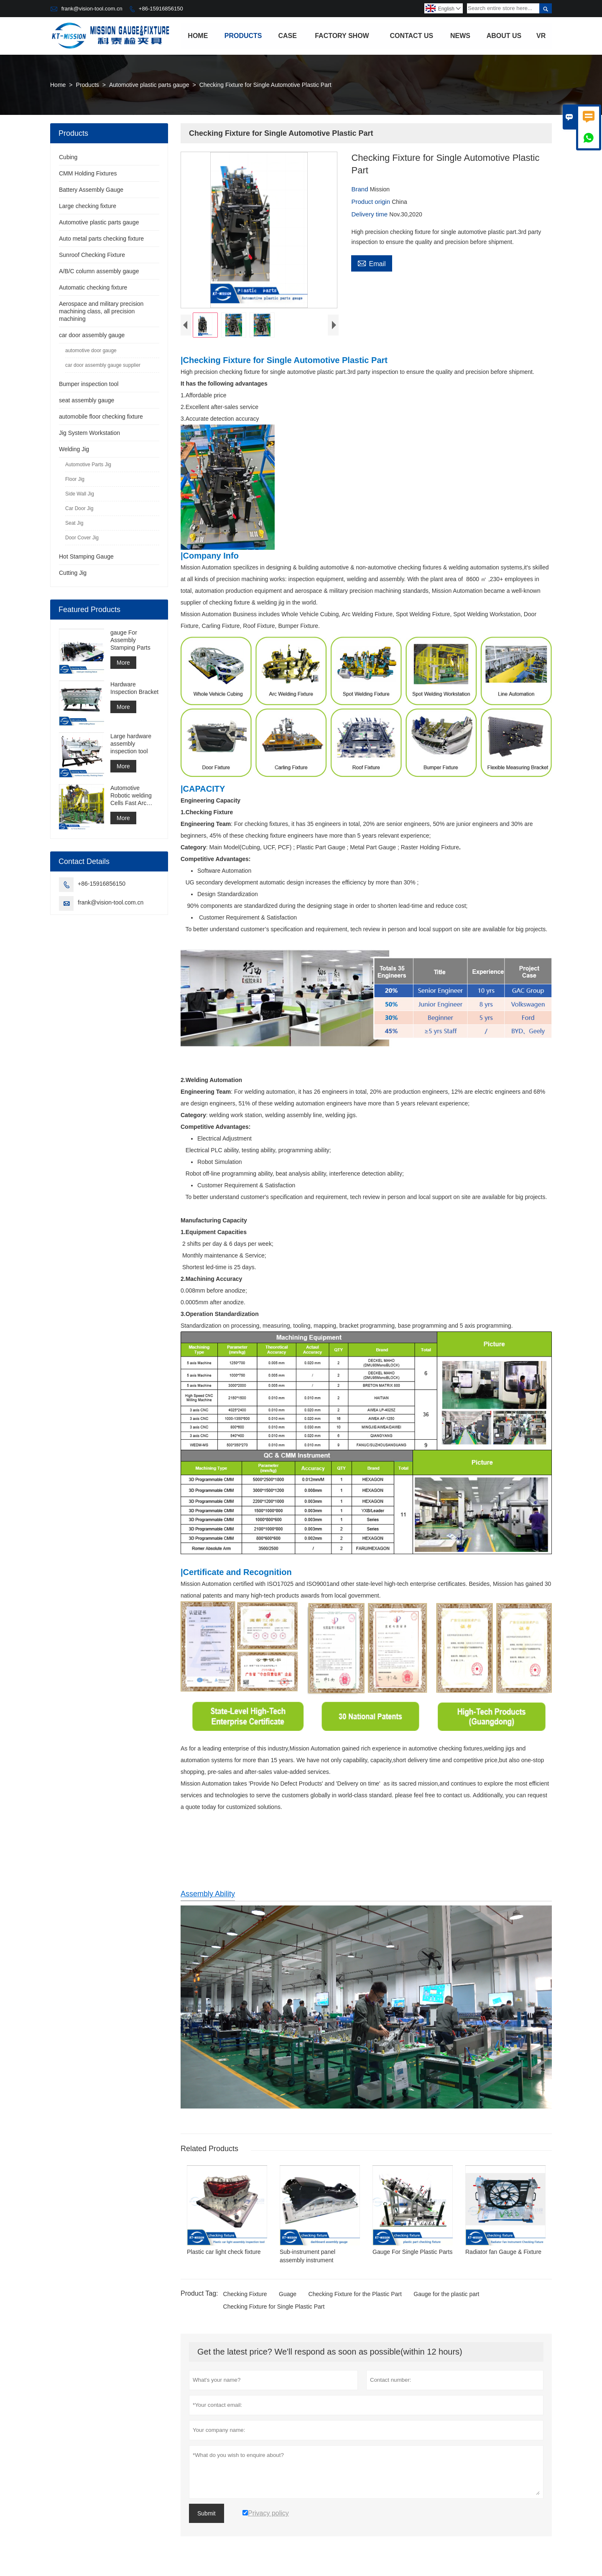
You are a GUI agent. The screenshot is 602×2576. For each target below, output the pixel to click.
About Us (504, 35)
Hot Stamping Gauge (86, 556)
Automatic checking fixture (93, 287)
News (460, 35)
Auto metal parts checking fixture (101, 238)
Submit (206, 2515)
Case (287, 35)
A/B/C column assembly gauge (99, 271)
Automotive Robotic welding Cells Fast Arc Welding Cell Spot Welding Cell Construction (133, 796)
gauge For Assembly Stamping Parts (130, 640)
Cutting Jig (73, 572)
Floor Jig (74, 479)
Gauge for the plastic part (446, 2296)
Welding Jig (74, 449)
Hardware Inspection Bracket (134, 688)
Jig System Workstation (89, 432)
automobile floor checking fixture (101, 416)
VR (541, 35)
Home (198, 35)
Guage (287, 2296)
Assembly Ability (208, 1896)
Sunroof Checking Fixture (92, 255)
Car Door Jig (79, 508)
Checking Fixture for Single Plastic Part (274, 2308)
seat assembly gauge (86, 400)
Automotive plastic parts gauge (149, 84)
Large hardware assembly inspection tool (130, 744)
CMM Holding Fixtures (88, 173)
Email (371, 262)
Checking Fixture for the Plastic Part (355, 2296)
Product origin (371, 201)
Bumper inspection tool (88, 384)
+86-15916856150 (161, 8)
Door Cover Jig (82, 538)
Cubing (68, 157)
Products (243, 35)
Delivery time (370, 214)
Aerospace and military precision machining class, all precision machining (101, 311)
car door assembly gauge (92, 335)
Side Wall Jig (79, 494)
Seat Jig (74, 523)
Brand (360, 189)
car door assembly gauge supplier (102, 365)
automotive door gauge (91, 350)
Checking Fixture (245, 2296)
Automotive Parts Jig (88, 464)
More (123, 662)
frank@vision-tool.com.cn (91, 8)
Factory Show (342, 35)
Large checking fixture (87, 206)
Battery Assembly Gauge (91, 189)
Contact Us (411, 35)
